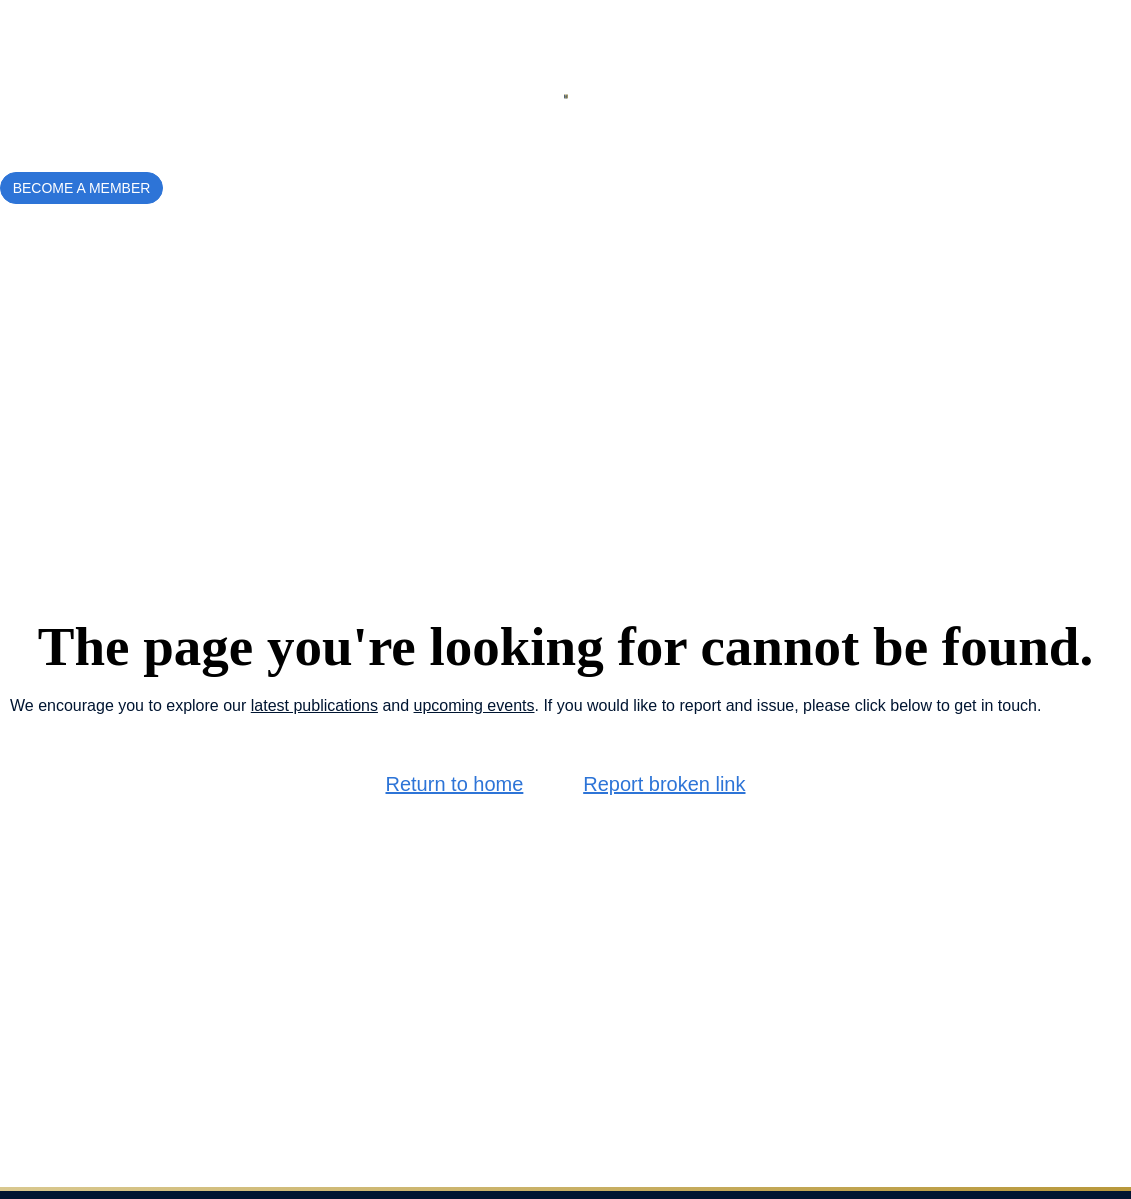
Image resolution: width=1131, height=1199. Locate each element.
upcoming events (474, 705)
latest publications (314, 705)
